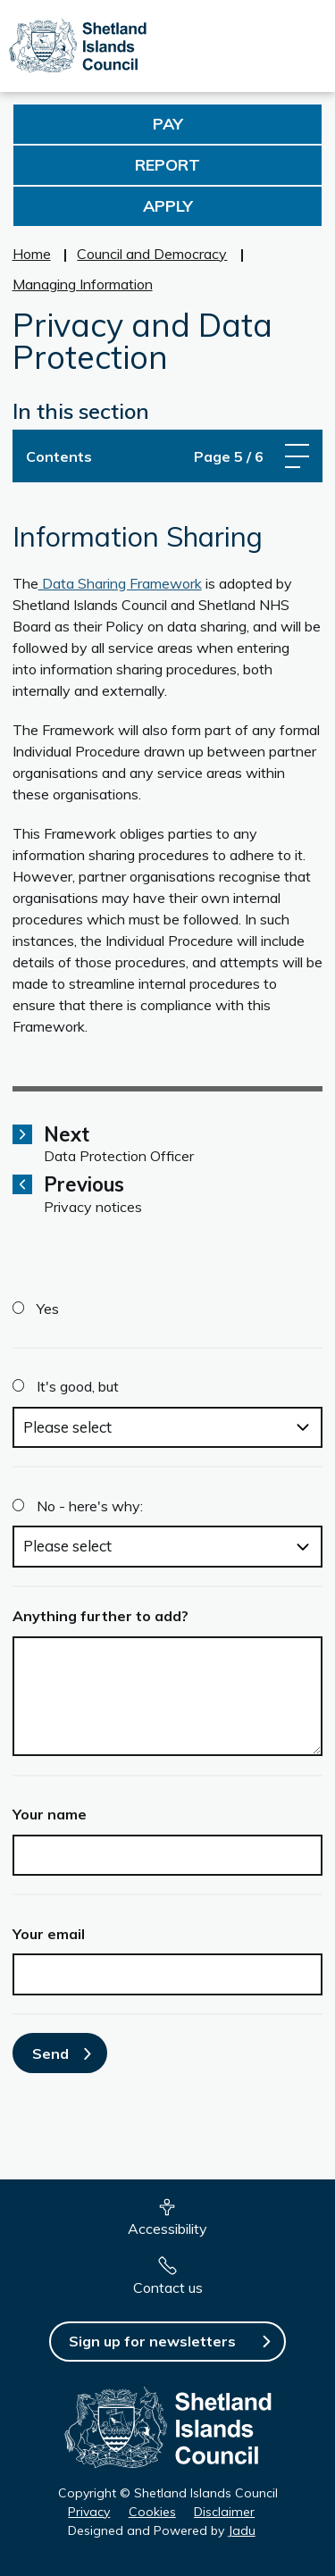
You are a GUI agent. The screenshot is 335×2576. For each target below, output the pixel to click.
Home (32, 254)
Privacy (89, 2512)
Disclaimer (224, 2512)
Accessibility (167, 2228)
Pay (168, 123)
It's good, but (78, 1386)
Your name (50, 1814)
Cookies (152, 2512)
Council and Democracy (152, 254)
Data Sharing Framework (120, 583)
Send (50, 2053)
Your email (49, 1934)
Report (167, 165)
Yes (48, 1308)
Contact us (168, 2287)
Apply (168, 206)
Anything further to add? (100, 1616)
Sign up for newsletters (152, 2341)
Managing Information (83, 284)
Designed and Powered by (161, 2530)
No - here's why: (90, 1506)
